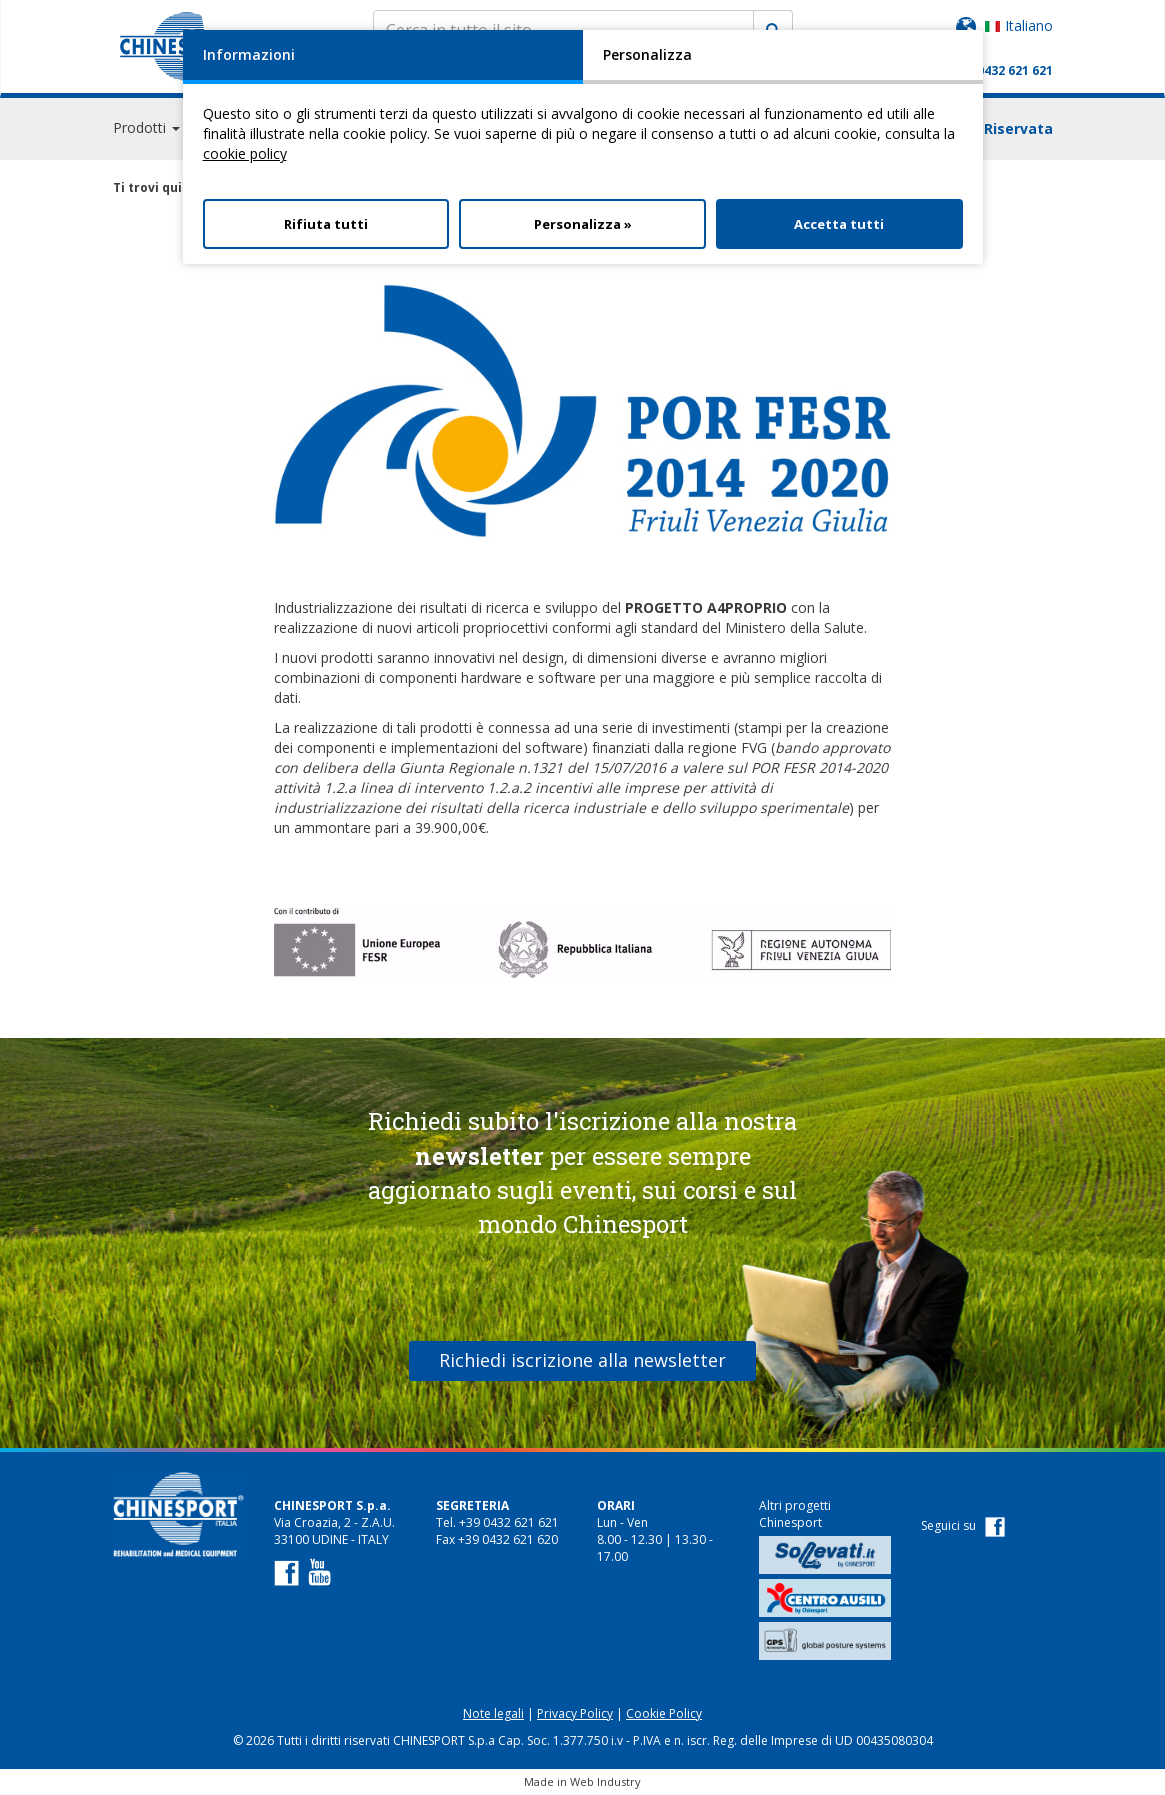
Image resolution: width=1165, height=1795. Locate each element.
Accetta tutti (839, 224)
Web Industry (605, 1781)
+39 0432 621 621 (1002, 70)
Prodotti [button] (146, 129)
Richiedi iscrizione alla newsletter (582, 1360)
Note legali (493, 1713)
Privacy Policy (575, 1713)
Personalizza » (583, 224)
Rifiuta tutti (326, 224)
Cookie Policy (664, 1713)
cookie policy (245, 153)
